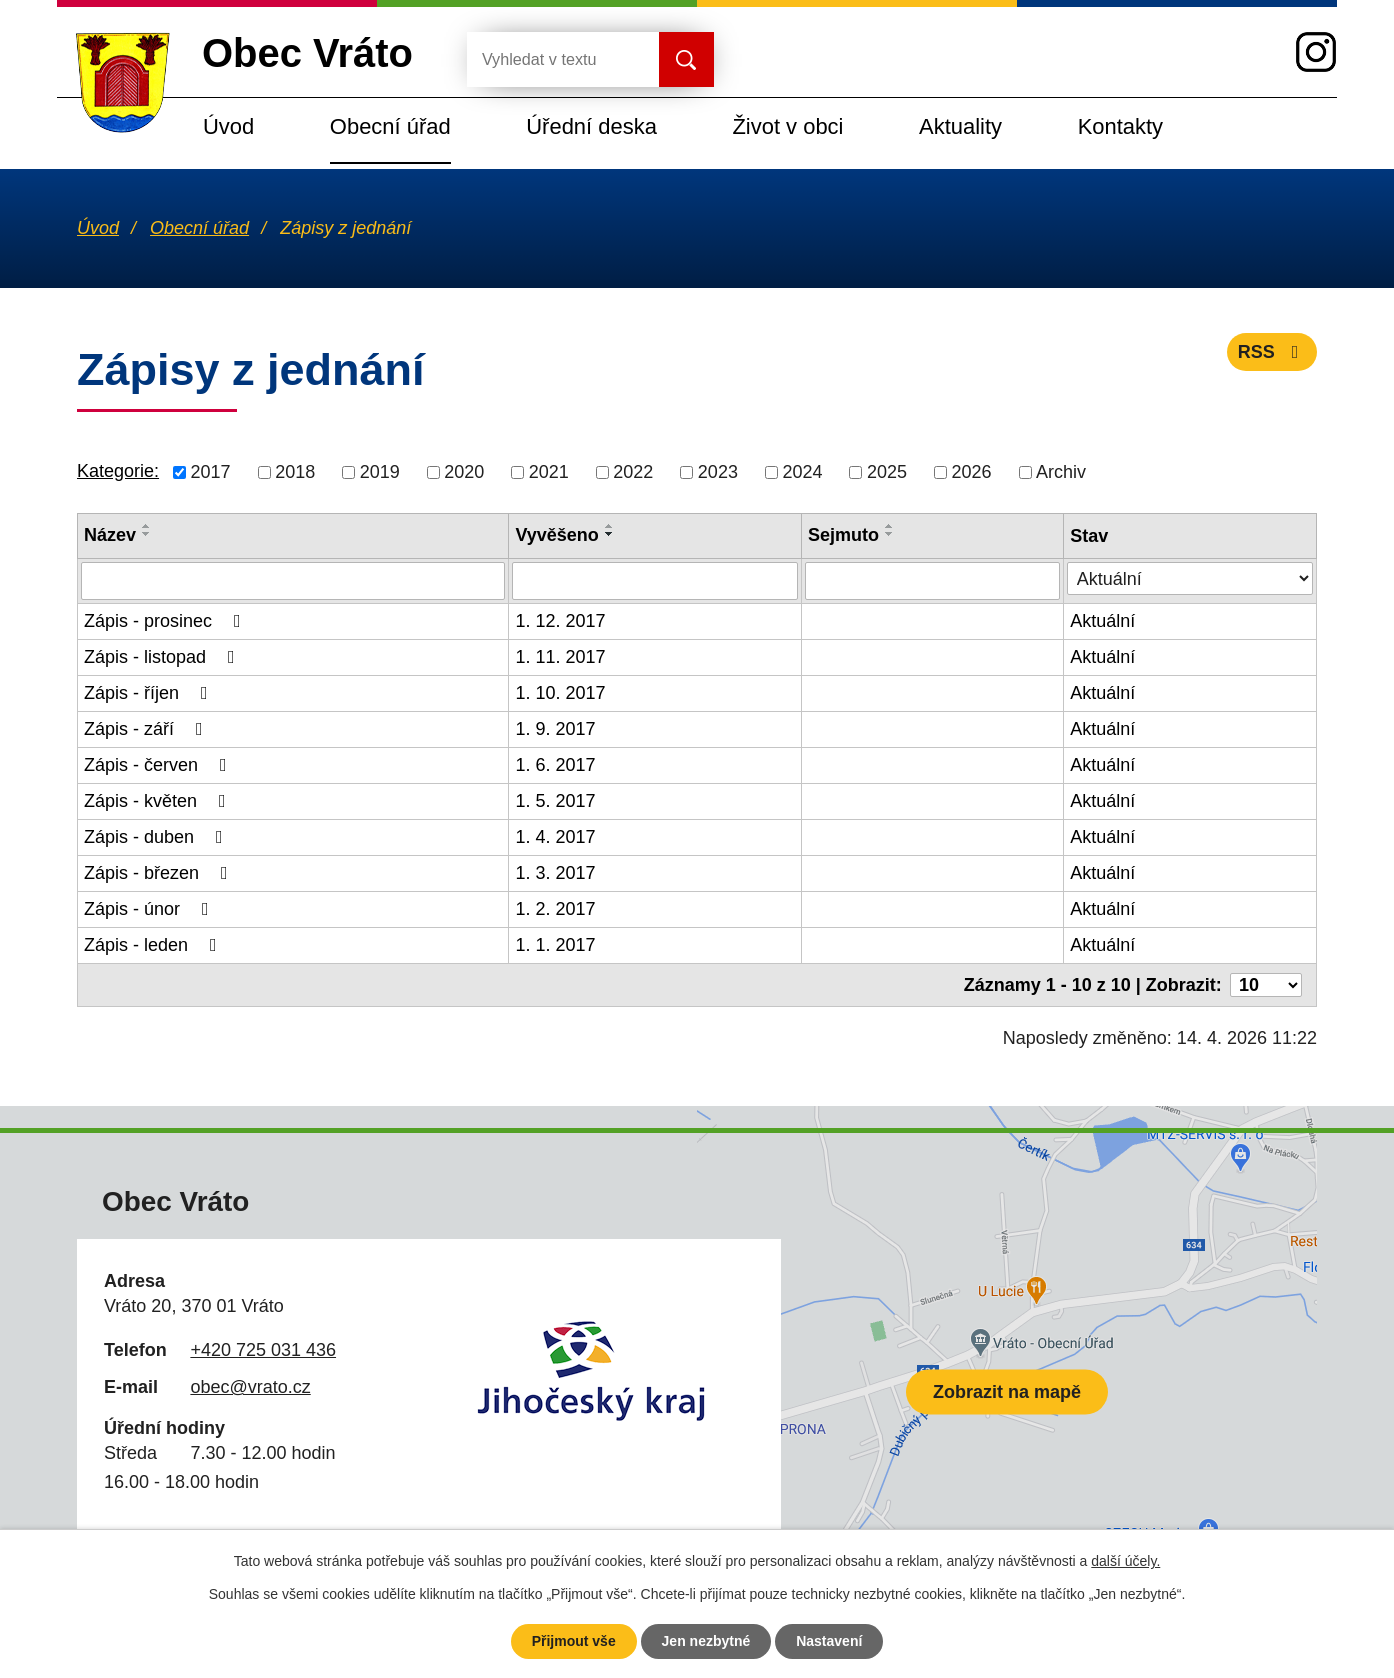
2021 (549, 472)
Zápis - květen (159, 801)
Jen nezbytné (706, 1641)
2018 (295, 472)
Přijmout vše (574, 1641)
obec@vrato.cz (250, 1387)
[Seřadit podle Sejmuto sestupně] (890, 534)
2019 (380, 472)
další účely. (1125, 1561)
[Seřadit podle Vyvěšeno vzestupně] (610, 526)
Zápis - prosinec (166, 621)
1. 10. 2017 (560, 693)
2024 (802, 472)
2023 (718, 472)
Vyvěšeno (556, 535)
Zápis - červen (159, 765)
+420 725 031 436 (263, 1350)
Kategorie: (118, 471)
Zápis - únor (150, 909)
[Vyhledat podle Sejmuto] (932, 581)
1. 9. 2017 (555, 729)
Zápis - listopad (163, 657)
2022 (633, 472)
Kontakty (1120, 126)
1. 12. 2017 (560, 621)
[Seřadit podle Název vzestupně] (147, 526)
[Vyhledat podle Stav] (1190, 578)
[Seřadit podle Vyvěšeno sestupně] (610, 534)
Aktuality (960, 126)
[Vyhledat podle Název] (293, 581)
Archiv (1061, 472)
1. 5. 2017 (555, 801)
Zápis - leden (154, 945)
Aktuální (1102, 621)
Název (110, 535)
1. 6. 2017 (555, 765)
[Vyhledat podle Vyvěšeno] (654, 581)
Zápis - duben (157, 837)
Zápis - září (147, 729)
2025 (887, 472)
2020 (464, 472)
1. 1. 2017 (555, 945)
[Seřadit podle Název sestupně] (147, 534)
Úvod (228, 126)
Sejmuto (843, 535)
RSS (1272, 352)
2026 (972, 472)
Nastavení (829, 1641)
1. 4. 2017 (555, 837)
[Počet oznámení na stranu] (1266, 985)
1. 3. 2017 (555, 873)
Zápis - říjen (150, 693)
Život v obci (787, 126)
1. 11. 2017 (560, 657)
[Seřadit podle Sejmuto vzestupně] (890, 526)
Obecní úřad (390, 126)
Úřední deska (591, 126)
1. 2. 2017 (555, 909)
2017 (211, 472)
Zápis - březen (160, 873)
